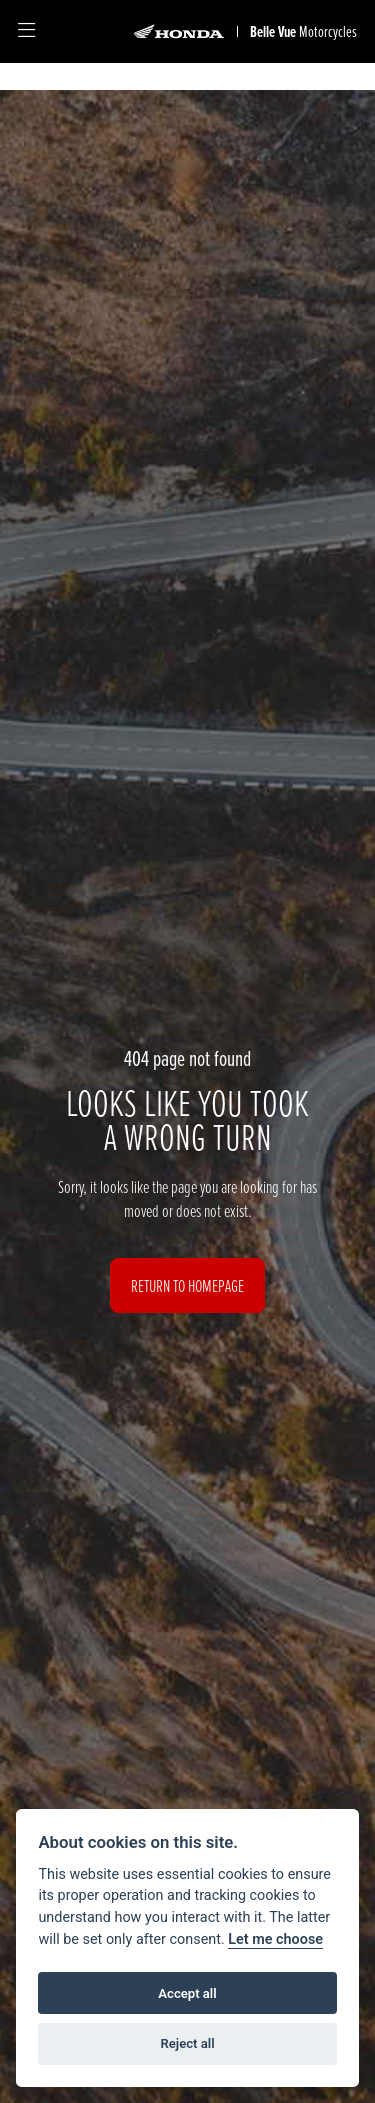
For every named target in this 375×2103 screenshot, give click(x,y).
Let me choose (275, 1939)
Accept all (187, 1993)
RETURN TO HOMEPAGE (187, 1285)
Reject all (187, 2043)
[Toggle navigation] (26, 31)
